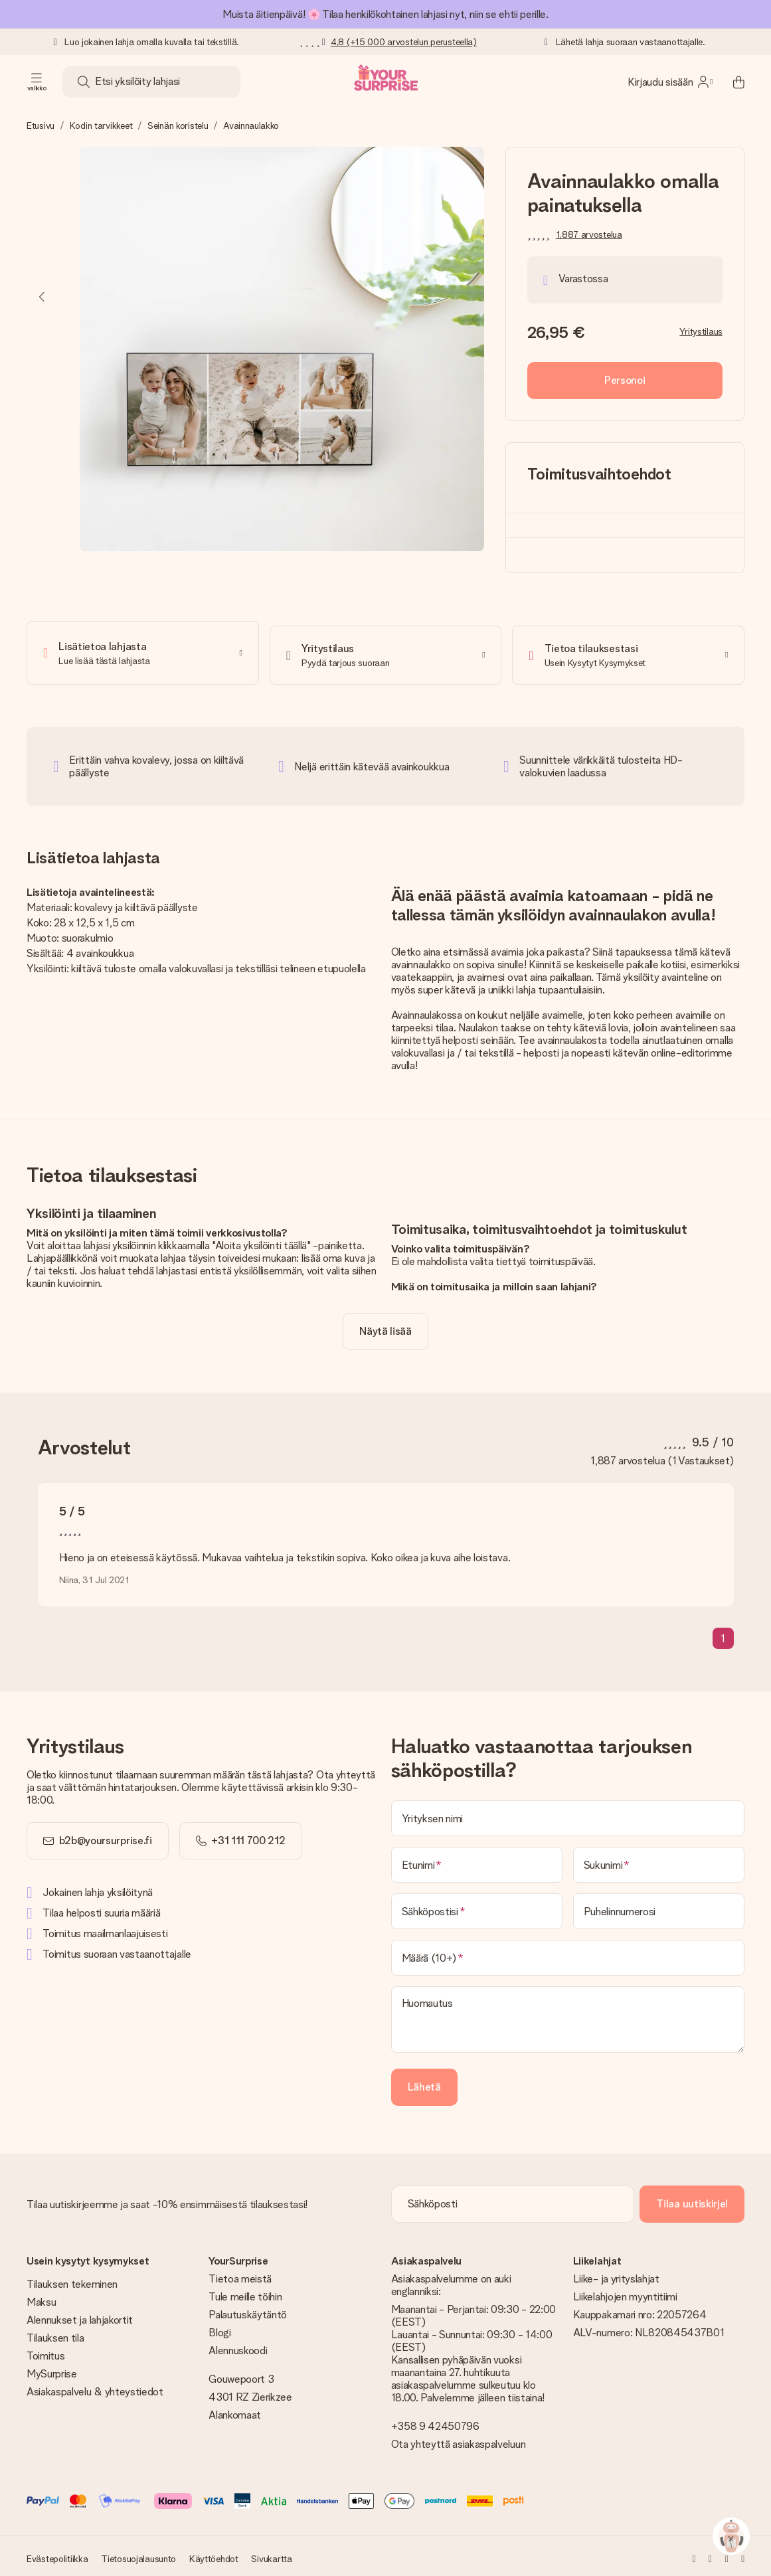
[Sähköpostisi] (476, 1907)
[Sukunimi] (658, 1860)
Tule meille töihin (245, 2292)
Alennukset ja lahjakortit (80, 2315)
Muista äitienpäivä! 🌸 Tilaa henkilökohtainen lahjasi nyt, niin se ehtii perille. (385, 14)
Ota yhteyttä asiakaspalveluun (458, 2439)
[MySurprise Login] (670, 81)
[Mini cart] (731, 81)
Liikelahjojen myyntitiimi (625, 2292)
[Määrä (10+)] (568, 1953)
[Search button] (84, 82)
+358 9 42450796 (435, 2421)
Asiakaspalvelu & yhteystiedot (95, 2387)
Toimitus (45, 2351)
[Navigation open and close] (36, 82)
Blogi (219, 2328)
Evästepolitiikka (57, 2554)
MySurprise (52, 2369)
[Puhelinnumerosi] (658, 1907)
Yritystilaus (701, 331)
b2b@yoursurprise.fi (105, 1836)
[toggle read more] (385, 1326)
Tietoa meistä (240, 2274)
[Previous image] (42, 297)
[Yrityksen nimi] (568, 1814)
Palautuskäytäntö (248, 2310)
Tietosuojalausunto (138, 2554)
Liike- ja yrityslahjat (616, 2274)
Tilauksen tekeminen (72, 2279)
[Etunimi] (476, 1860)
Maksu (41, 2297)
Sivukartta (271, 2554)
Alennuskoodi (238, 2346)
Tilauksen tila (55, 2333)
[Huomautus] (568, 2015)
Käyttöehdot (213, 2554)
